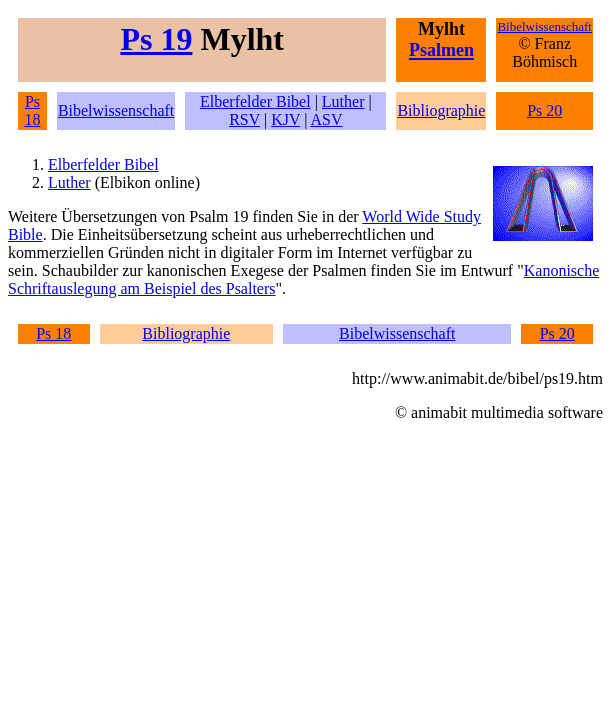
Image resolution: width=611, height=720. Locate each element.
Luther (343, 101)
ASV (327, 119)
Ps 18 (32, 110)
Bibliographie (441, 110)
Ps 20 (544, 110)
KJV (285, 119)
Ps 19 (156, 39)
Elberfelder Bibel (255, 101)
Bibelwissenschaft (116, 110)
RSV (244, 119)
